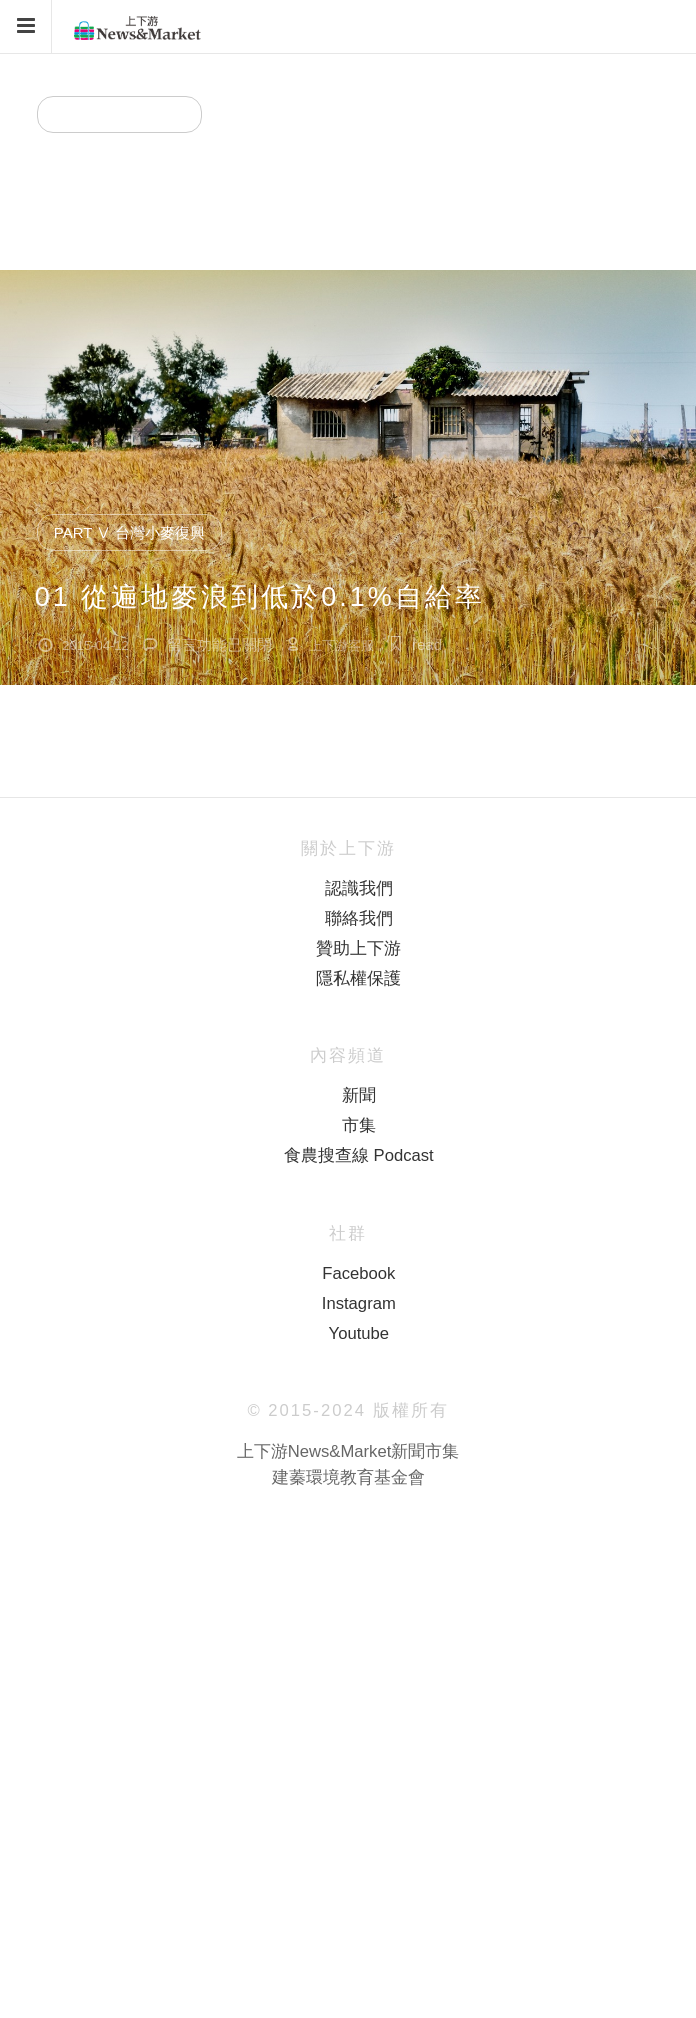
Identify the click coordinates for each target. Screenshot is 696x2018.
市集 (359, 1125)
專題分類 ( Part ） (119, 114)
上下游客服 (341, 227)
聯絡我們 (359, 918)
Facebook (358, 1273)
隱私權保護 (358, 978)
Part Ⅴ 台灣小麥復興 (181, 179)
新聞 (359, 1095)
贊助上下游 (358, 948)
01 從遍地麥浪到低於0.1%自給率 (260, 597)
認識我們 (359, 888)
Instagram (359, 1303)
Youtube (359, 1333)
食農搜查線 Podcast (359, 1155)
